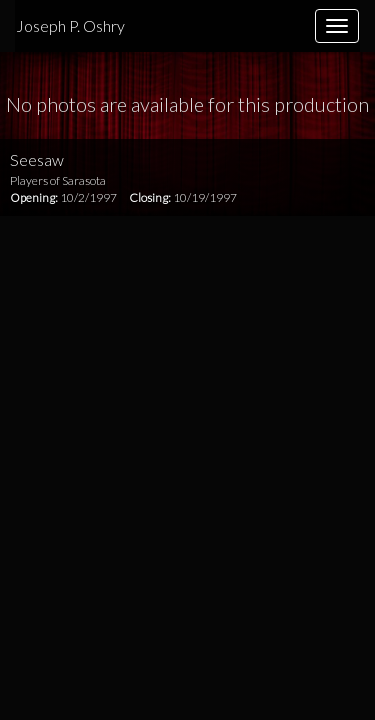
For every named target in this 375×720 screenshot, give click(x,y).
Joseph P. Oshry (70, 25)
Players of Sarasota (58, 180)
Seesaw (37, 159)
